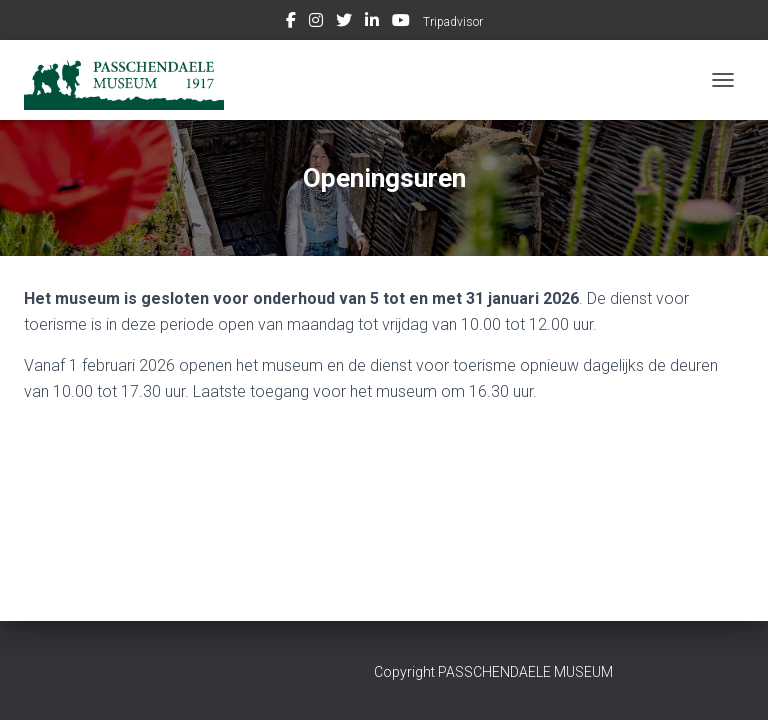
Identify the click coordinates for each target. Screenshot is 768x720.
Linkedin (372, 23)
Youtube (401, 23)
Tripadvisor (453, 22)
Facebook (291, 23)
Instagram (316, 23)
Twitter (344, 23)
